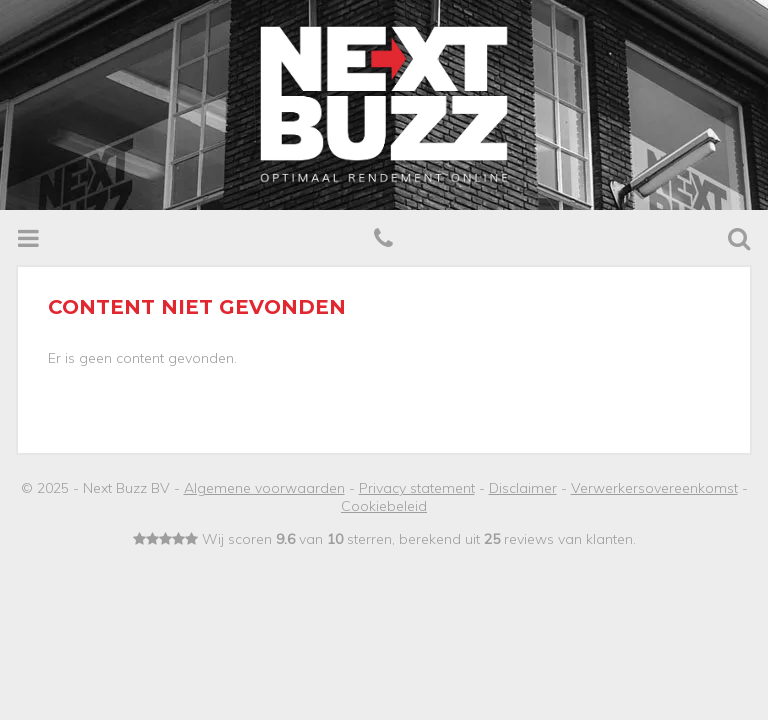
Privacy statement (417, 488)
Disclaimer (523, 488)
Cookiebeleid (384, 506)
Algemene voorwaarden (264, 488)
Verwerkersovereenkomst (654, 488)
